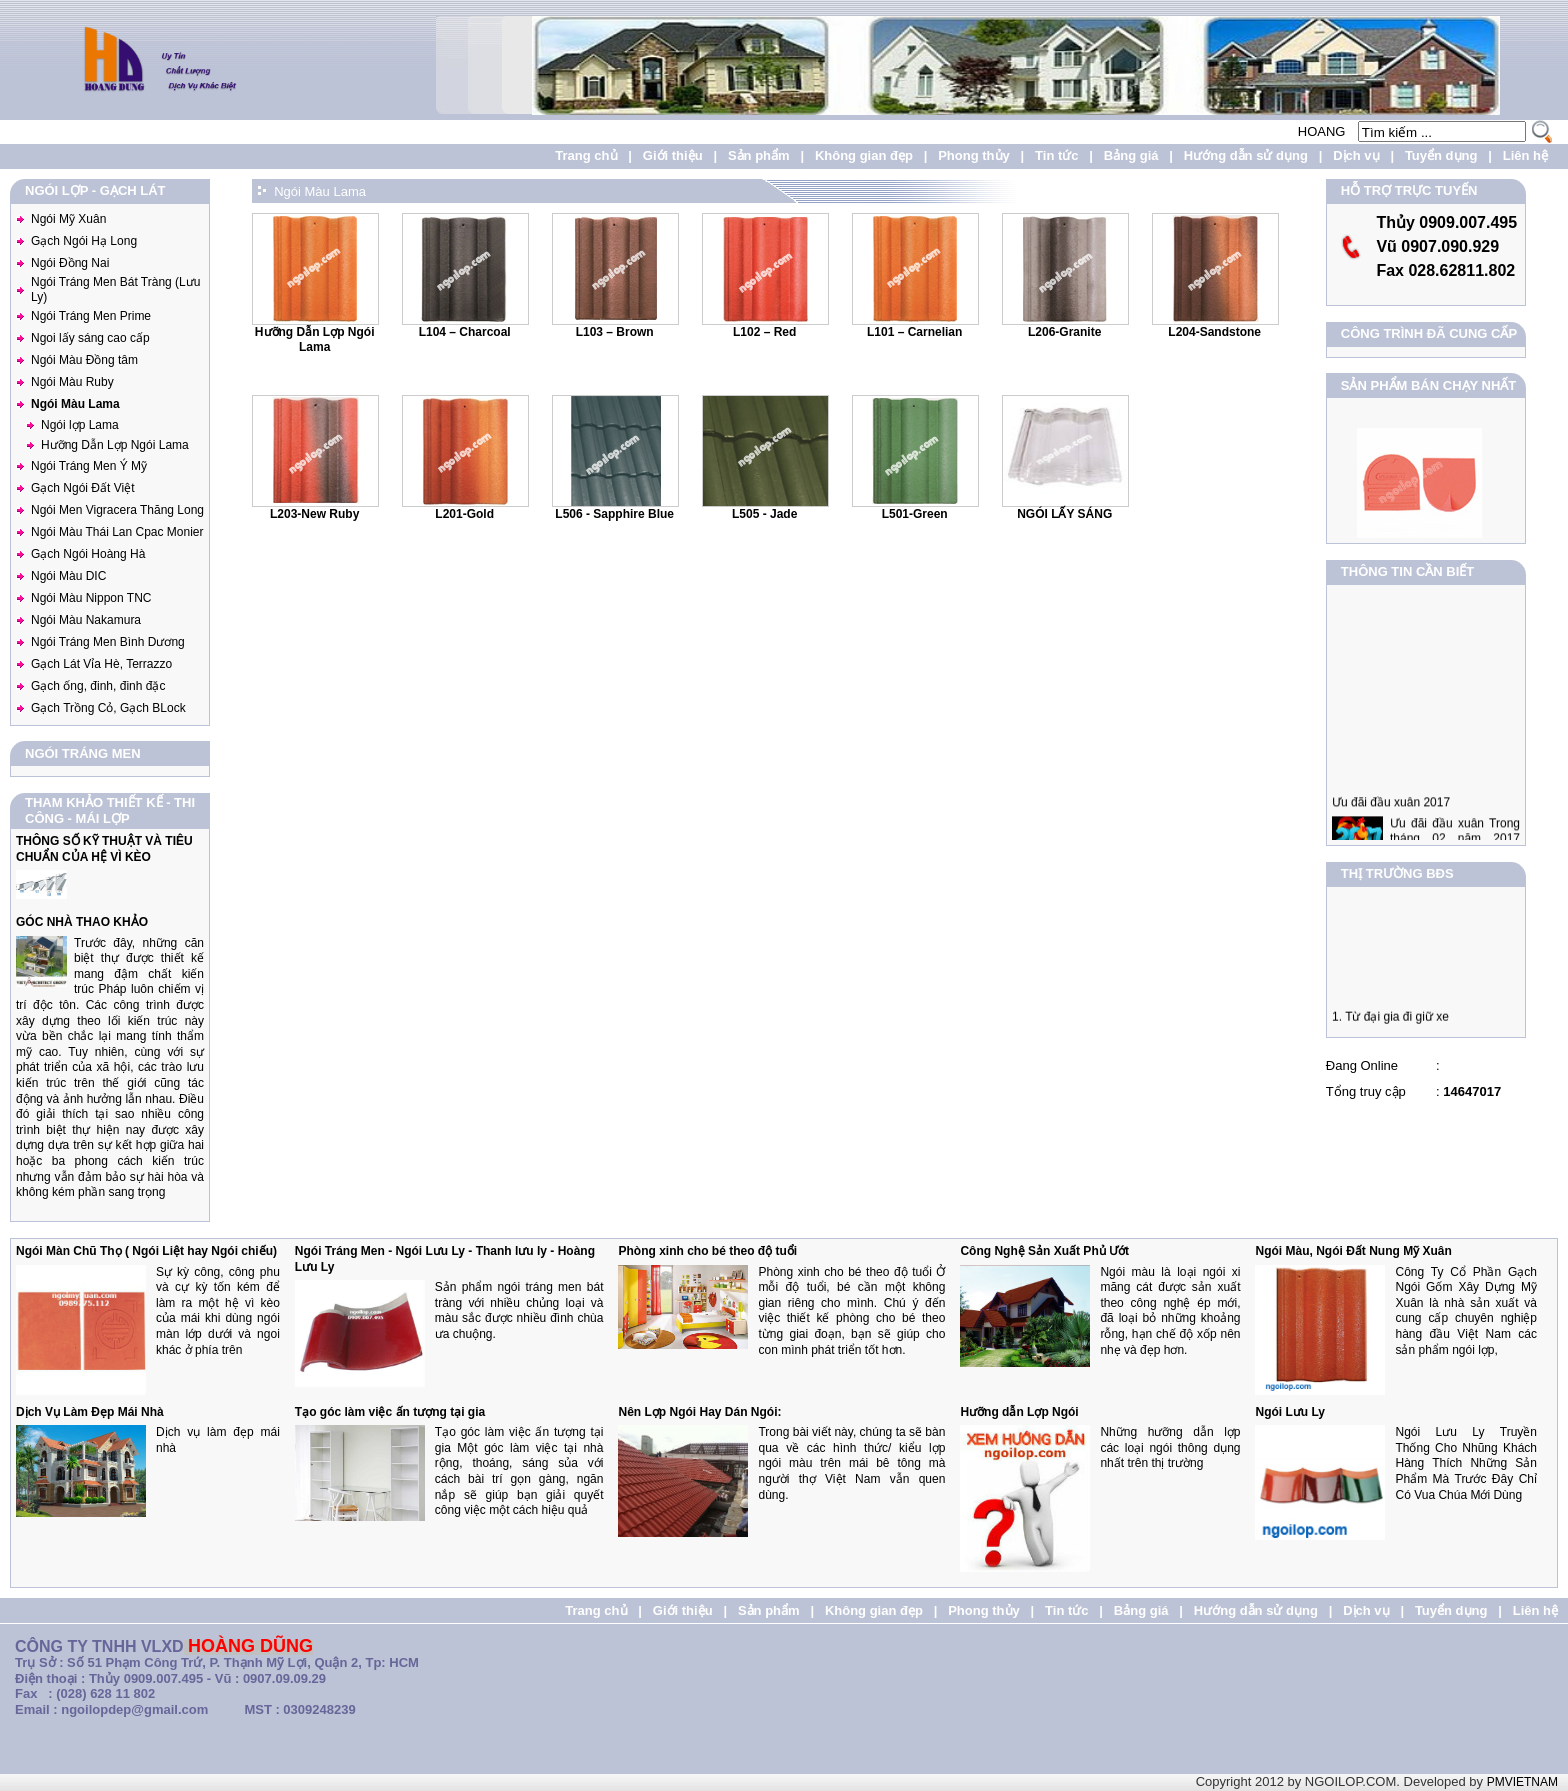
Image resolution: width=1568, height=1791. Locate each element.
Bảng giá (1131, 155)
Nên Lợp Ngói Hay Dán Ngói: (699, 1412)
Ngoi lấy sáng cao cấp (90, 338)
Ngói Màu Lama (75, 404)
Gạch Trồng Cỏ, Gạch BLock (108, 708)
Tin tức (1056, 155)
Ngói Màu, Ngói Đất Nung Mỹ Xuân (1353, 1251)
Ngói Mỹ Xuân (68, 219)
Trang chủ (586, 155)
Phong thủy (974, 155)
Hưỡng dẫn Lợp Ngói (1019, 1412)
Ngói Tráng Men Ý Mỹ (89, 466)
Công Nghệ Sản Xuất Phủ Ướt (1044, 1251)
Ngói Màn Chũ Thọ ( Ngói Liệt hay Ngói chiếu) (146, 1251)
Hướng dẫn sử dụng (1246, 155)
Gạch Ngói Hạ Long (84, 241)
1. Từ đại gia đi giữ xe (1390, 1023)
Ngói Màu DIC (68, 576)
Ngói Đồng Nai (70, 263)
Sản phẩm (759, 155)
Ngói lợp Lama (80, 425)
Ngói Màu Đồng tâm (84, 360)
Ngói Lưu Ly (1290, 1412)
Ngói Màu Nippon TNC (91, 598)
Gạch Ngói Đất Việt (82, 488)
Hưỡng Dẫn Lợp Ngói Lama (115, 445)
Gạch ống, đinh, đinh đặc (98, 686)
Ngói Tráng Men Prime (91, 316)
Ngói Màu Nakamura (86, 620)
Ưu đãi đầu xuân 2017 (1391, 815)
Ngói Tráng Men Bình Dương (108, 642)
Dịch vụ (1356, 155)
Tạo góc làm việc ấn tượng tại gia (390, 1412)
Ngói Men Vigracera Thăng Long (117, 510)
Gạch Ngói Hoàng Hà (88, 554)
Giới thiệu (673, 155)
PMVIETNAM (1522, 1782)
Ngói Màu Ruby (72, 382)
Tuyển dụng (1441, 155)
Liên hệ (1525, 155)
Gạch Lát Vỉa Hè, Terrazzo (101, 664)
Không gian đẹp (864, 155)
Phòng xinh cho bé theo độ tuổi (707, 1251)
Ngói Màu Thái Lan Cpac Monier (117, 532)
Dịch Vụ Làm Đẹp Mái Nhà (90, 1412)
